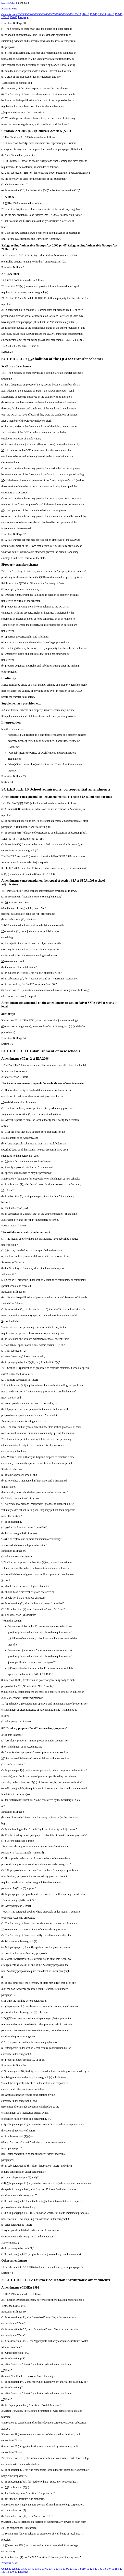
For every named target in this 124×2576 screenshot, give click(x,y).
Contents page (9, 14)
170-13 (13, 17)
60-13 (48, 14)
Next (14, 8)
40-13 (34, 14)
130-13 (102, 14)
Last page (23, 17)
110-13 (85, 14)
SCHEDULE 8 (9, 2)
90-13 (69, 14)
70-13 (55, 14)
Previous (6, 8)
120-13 (93, 14)
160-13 (5, 17)
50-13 (41, 14)
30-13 (27, 14)
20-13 (20, 14)
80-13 (62, 14)
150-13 (118, 14)
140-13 (110, 14)
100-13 (77, 14)
